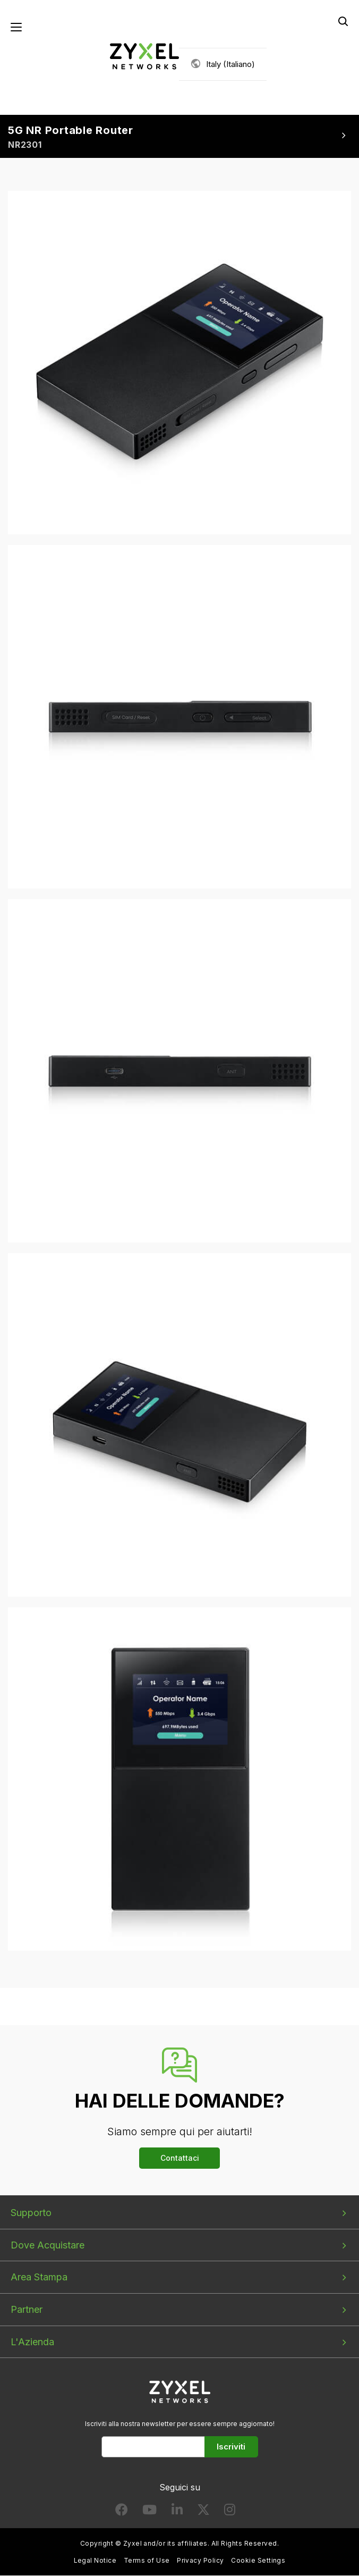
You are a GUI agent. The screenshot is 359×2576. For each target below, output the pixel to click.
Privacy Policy (200, 2561)
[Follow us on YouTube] (149, 2512)
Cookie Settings (258, 2561)
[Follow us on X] (203, 2512)
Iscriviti (231, 2447)
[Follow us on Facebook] (121, 2512)
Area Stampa (39, 2277)
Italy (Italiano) (230, 64)
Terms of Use (147, 2561)
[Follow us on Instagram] (229, 2512)
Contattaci (179, 2158)
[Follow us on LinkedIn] (177, 2512)
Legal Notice (95, 2561)
